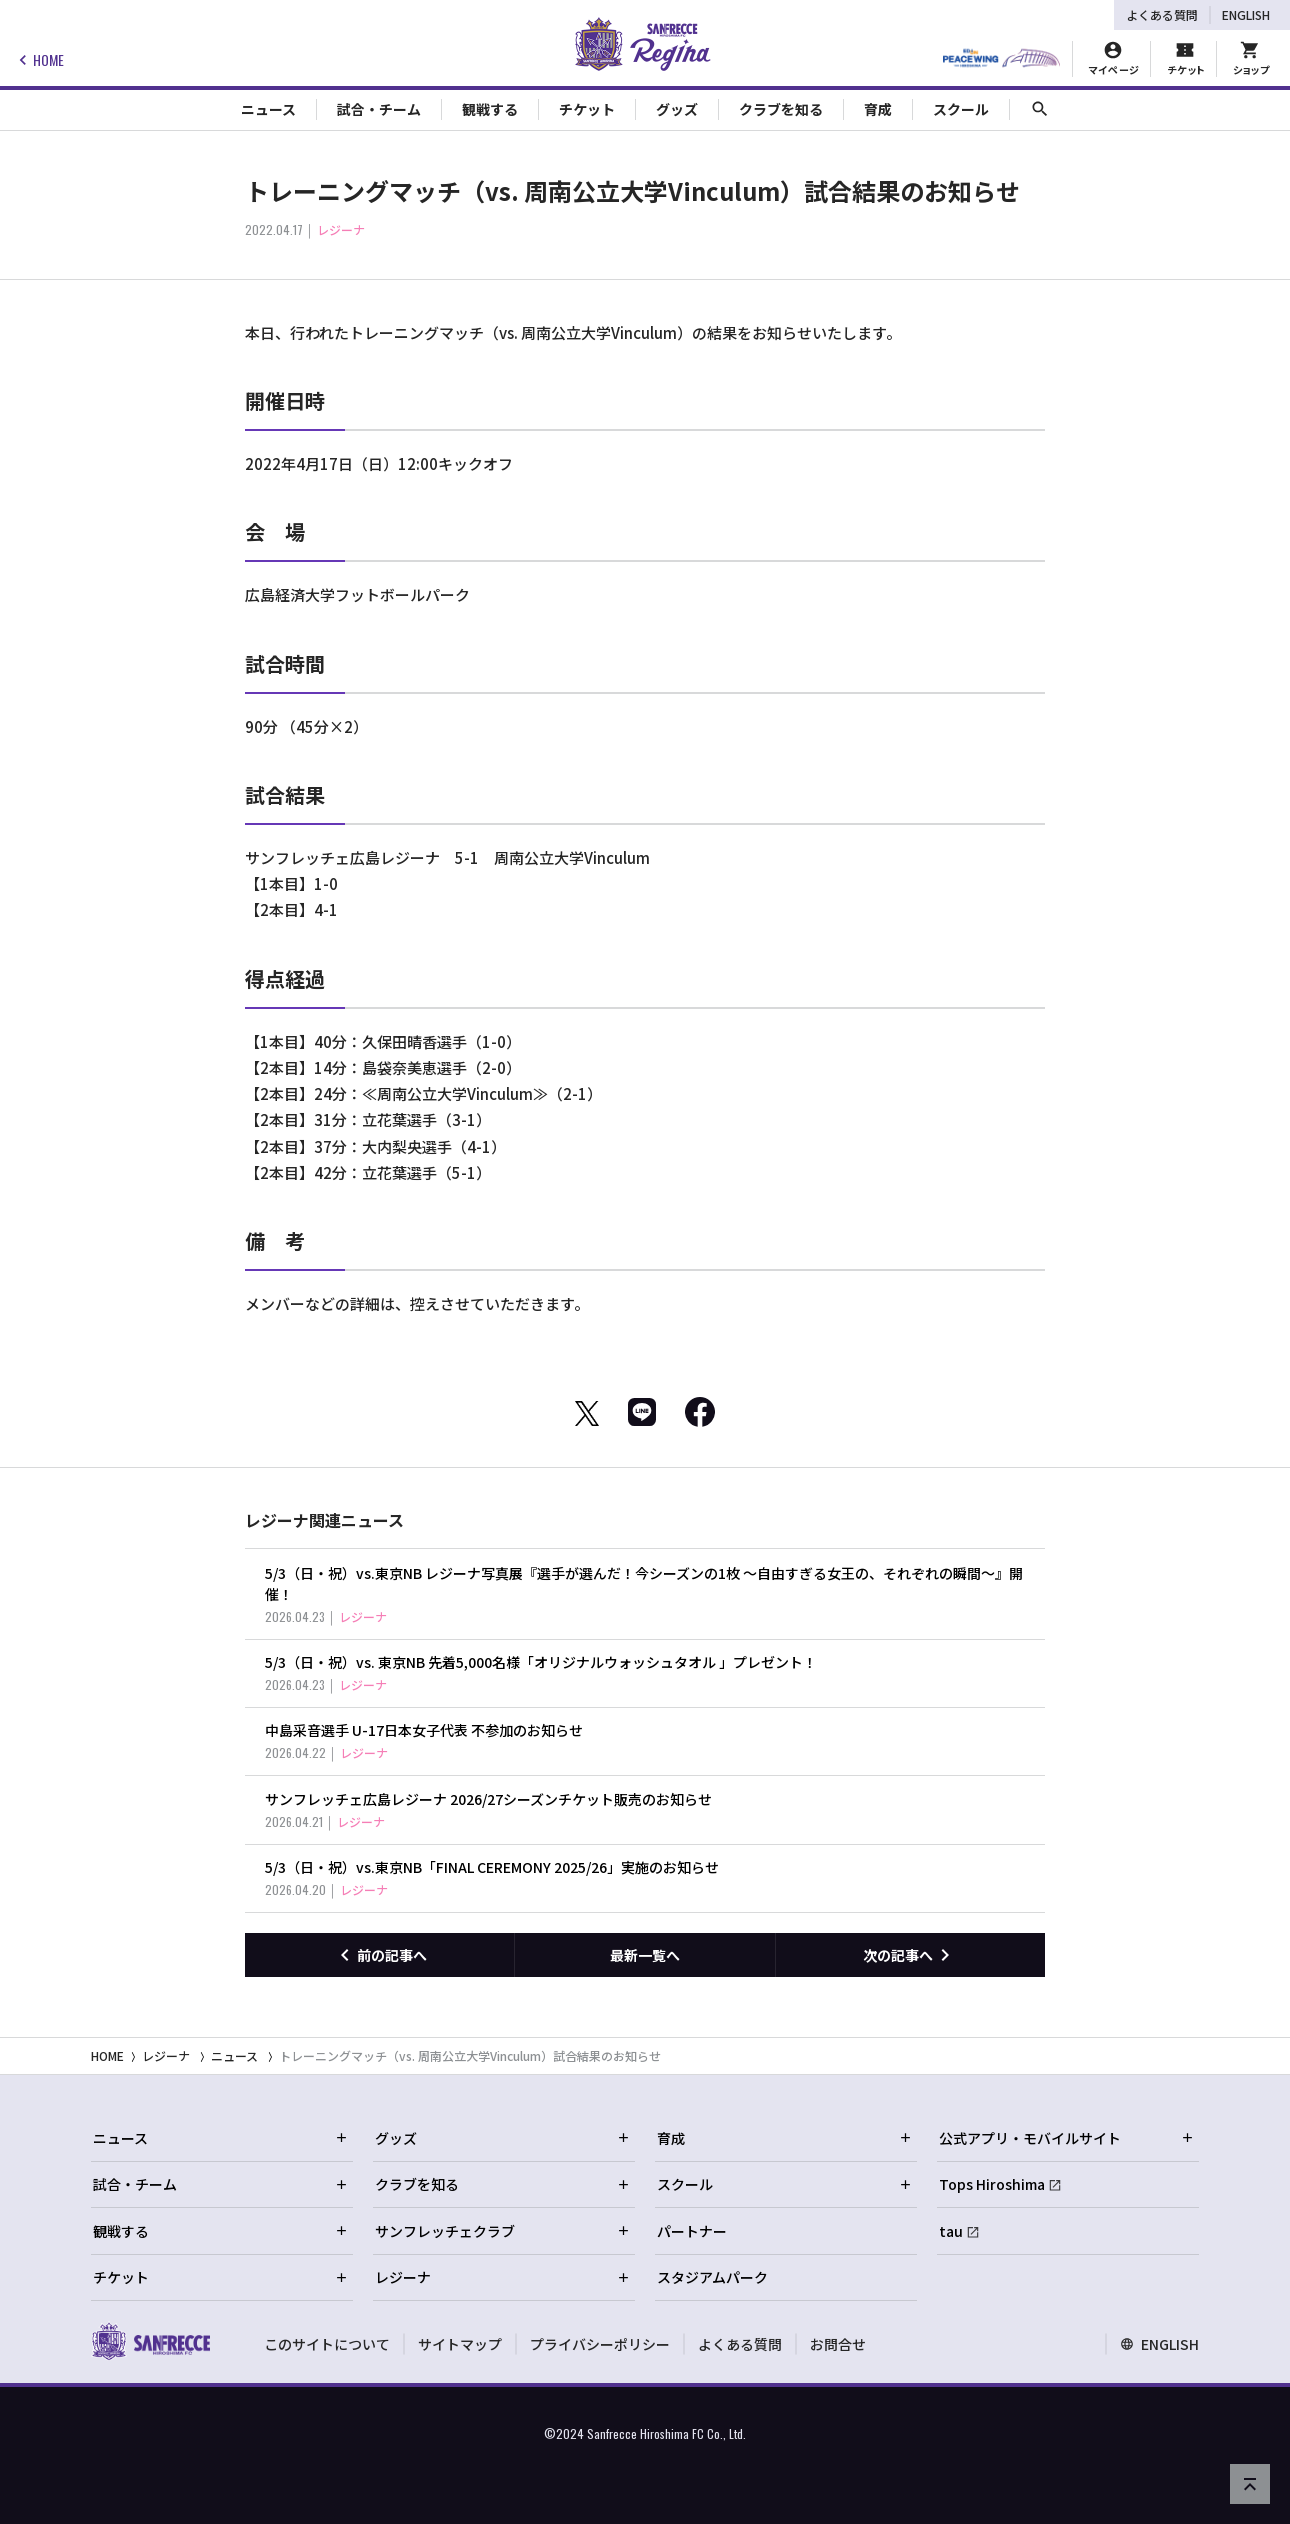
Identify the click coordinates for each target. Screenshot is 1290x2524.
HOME (38, 59)
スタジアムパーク (712, 2277)
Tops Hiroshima (992, 2184)
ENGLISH (1246, 14)
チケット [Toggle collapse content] (587, 109)
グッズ (503, 2138)
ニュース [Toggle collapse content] (268, 109)
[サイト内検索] (1040, 109)
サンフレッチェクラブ (503, 2231)
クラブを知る (503, 2184)
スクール (785, 2184)
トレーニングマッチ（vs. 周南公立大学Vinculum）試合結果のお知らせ (470, 2055)
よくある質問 (1162, 14)
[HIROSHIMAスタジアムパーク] (1001, 59)
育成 (785, 2138)
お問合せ (838, 2344)
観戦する (221, 2231)
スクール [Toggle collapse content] (961, 109)
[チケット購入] (1185, 59)
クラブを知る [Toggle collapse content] (781, 109)
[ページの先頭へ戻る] (1250, 2484)
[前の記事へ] (379, 1955)
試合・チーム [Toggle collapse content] (379, 109)
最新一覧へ (645, 1955)
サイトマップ (460, 2344)
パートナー (692, 2231)
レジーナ (166, 2055)
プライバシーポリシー (600, 2344)
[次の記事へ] (910, 1955)
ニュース (234, 2055)
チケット (221, 2277)
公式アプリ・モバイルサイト (1067, 2138)
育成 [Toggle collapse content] (878, 109)
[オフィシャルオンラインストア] (1250, 59)
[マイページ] (1113, 59)
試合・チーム (221, 2184)
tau (951, 2231)
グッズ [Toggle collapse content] (677, 109)
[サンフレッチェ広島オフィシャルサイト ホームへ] (150, 2341)
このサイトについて (327, 2344)
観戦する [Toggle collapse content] (490, 109)
